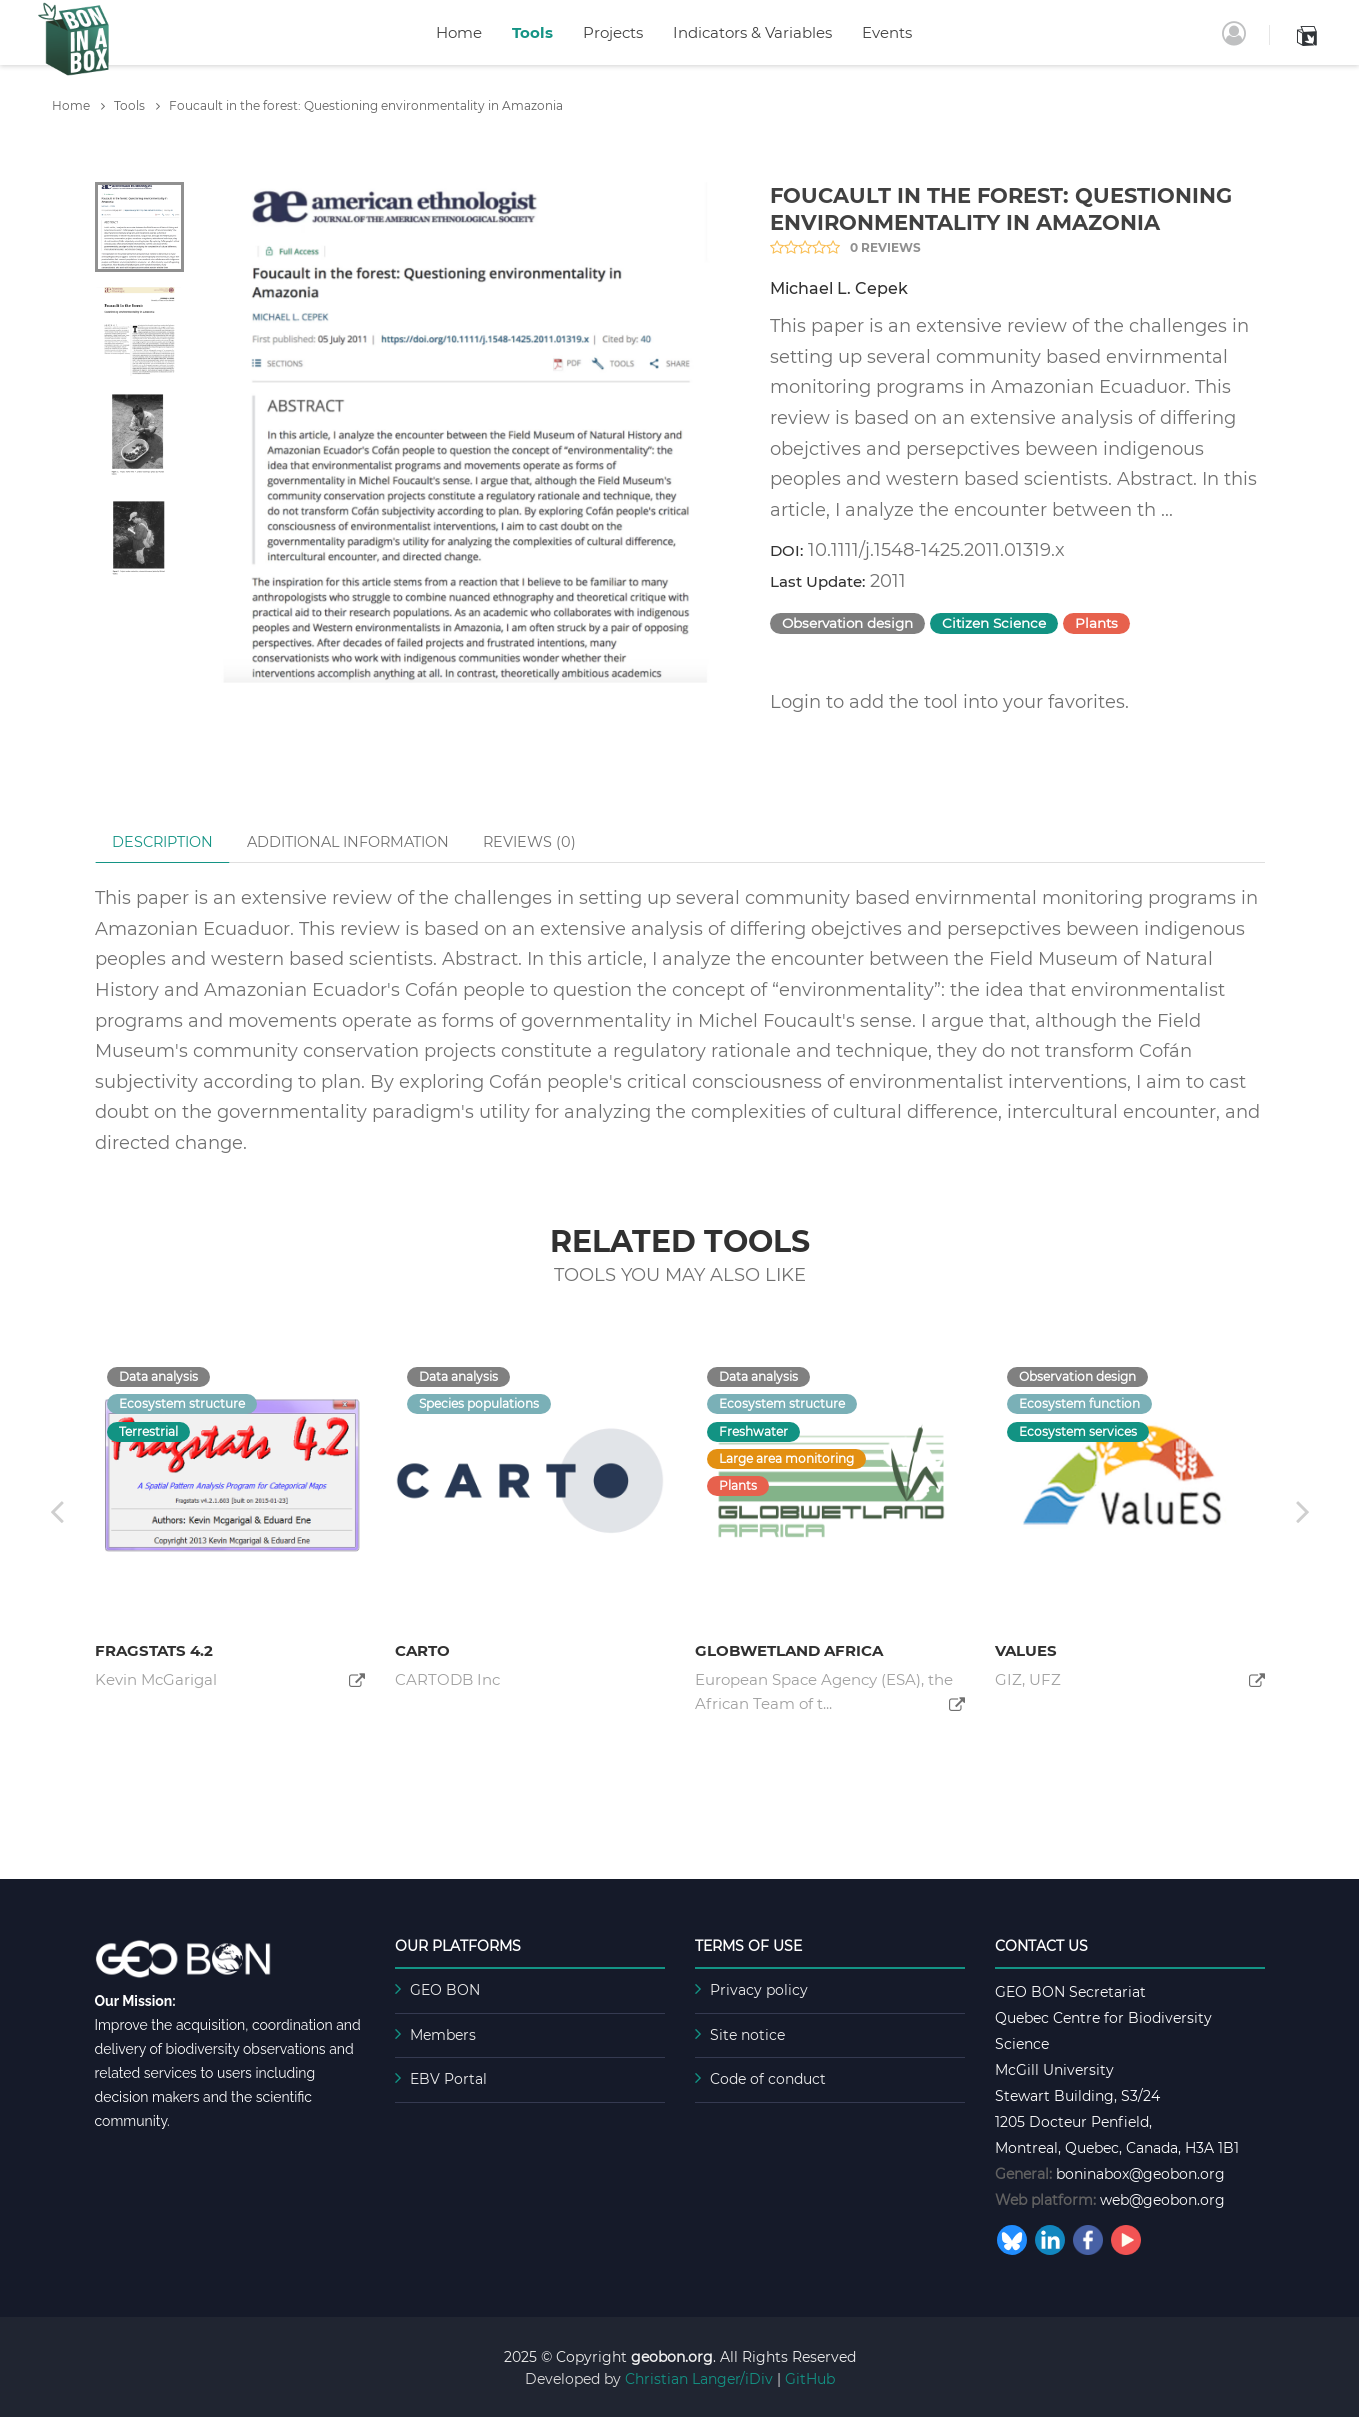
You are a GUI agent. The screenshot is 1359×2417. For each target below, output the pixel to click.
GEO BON (445, 1990)
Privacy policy (759, 1990)
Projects (613, 32)
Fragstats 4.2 (154, 1650)
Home (459, 32)
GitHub (810, 2379)
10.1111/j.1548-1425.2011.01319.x (936, 550)
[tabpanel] (465, 432)
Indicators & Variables (752, 32)
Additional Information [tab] (348, 842)
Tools (532, 32)
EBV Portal (448, 2079)
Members (443, 2035)
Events (887, 32)
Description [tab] (162, 842)
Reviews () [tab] (529, 842)
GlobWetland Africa (789, 1650)
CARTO (422, 1650)
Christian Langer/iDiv (699, 2379)
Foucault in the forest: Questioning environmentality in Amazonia (366, 105)
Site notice (747, 2035)
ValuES (1026, 1650)
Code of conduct (768, 2079)
